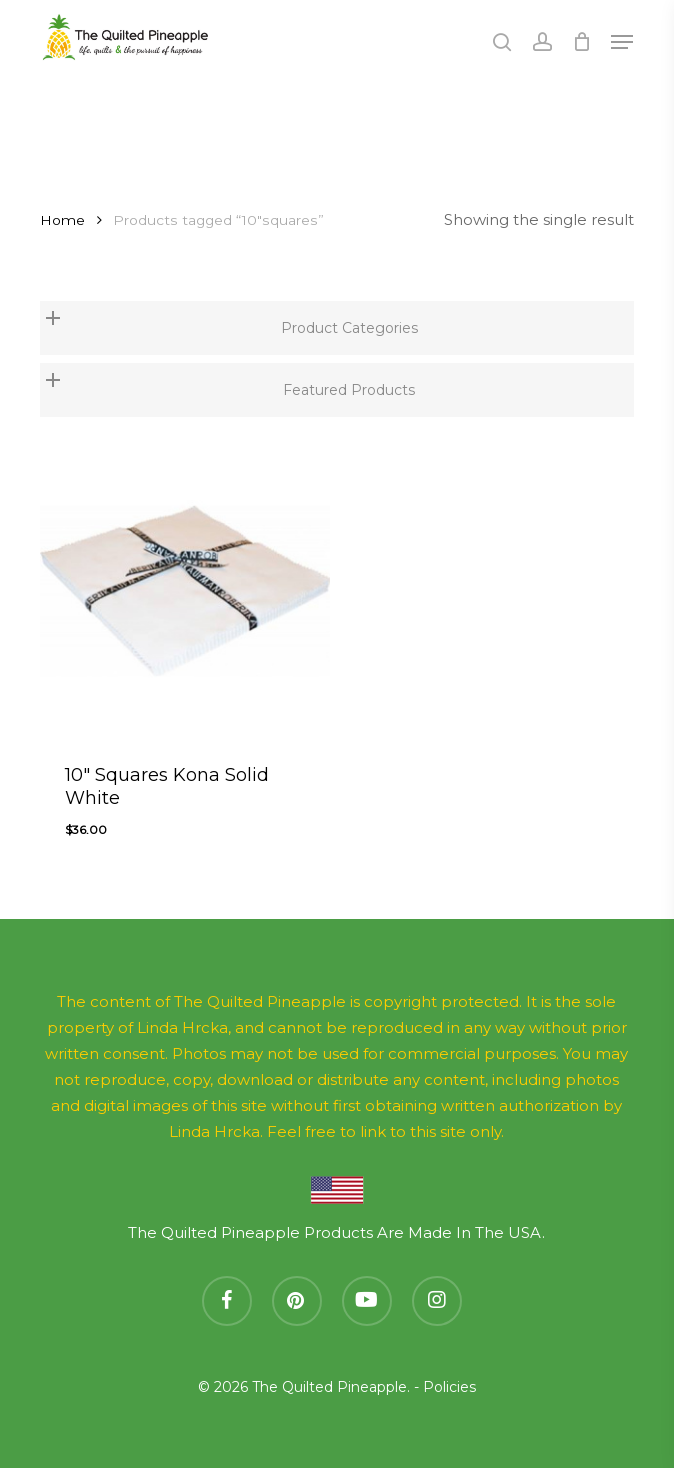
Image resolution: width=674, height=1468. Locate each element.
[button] (622, 42)
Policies (449, 1387)
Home (62, 220)
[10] (184, 590)
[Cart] (581, 42)
